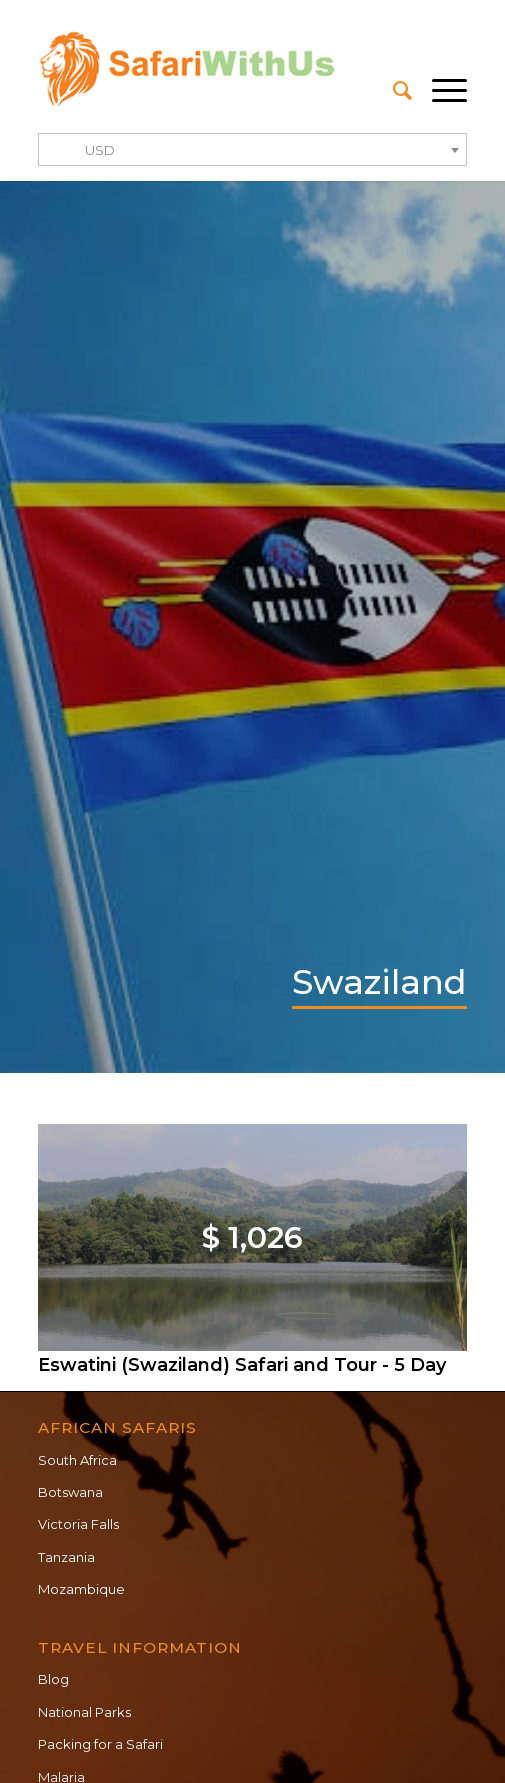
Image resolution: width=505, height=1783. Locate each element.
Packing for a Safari (100, 1744)
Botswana (70, 1492)
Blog (53, 1679)
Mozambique (81, 1589)
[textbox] (252, 150)
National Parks (84, 1712)
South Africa (77, 1460)
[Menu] (439, 90)
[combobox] (252, 149)
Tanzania (66, 1557)
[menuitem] (392, 90)
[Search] (392, 90)
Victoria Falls (78, 1524)
